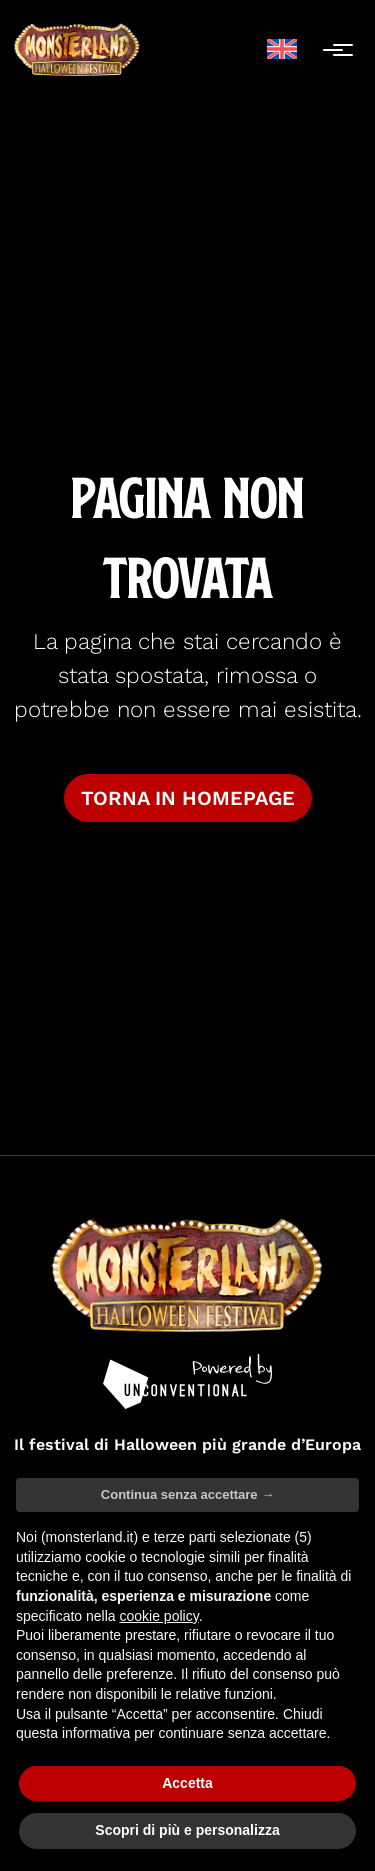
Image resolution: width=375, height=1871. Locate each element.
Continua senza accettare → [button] (187, 1494)
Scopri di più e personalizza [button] (187, 1830)
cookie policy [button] (159, 1616)
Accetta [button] (187, 1783)
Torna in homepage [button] (188, 798)
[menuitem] (282, 49)
